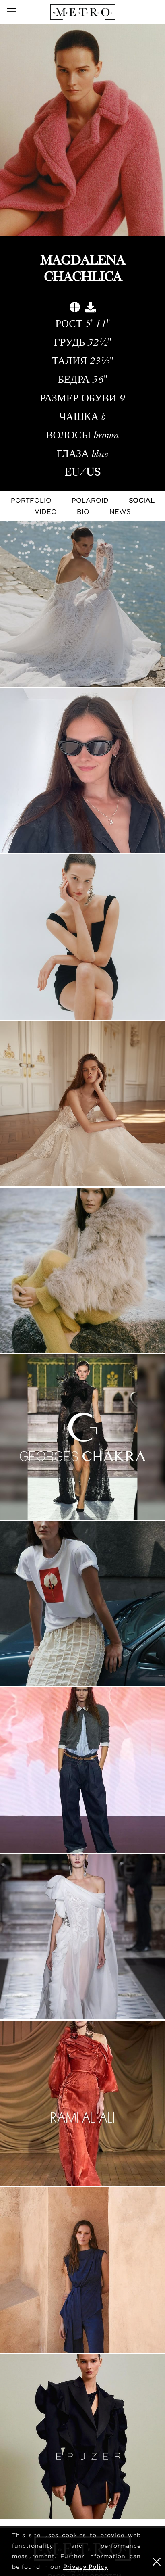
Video (46, 511)
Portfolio (31, 500)
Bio (83, 511)
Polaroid (90, 500)
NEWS (119, 511)
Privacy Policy (85, 2566)
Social (142, 500)
